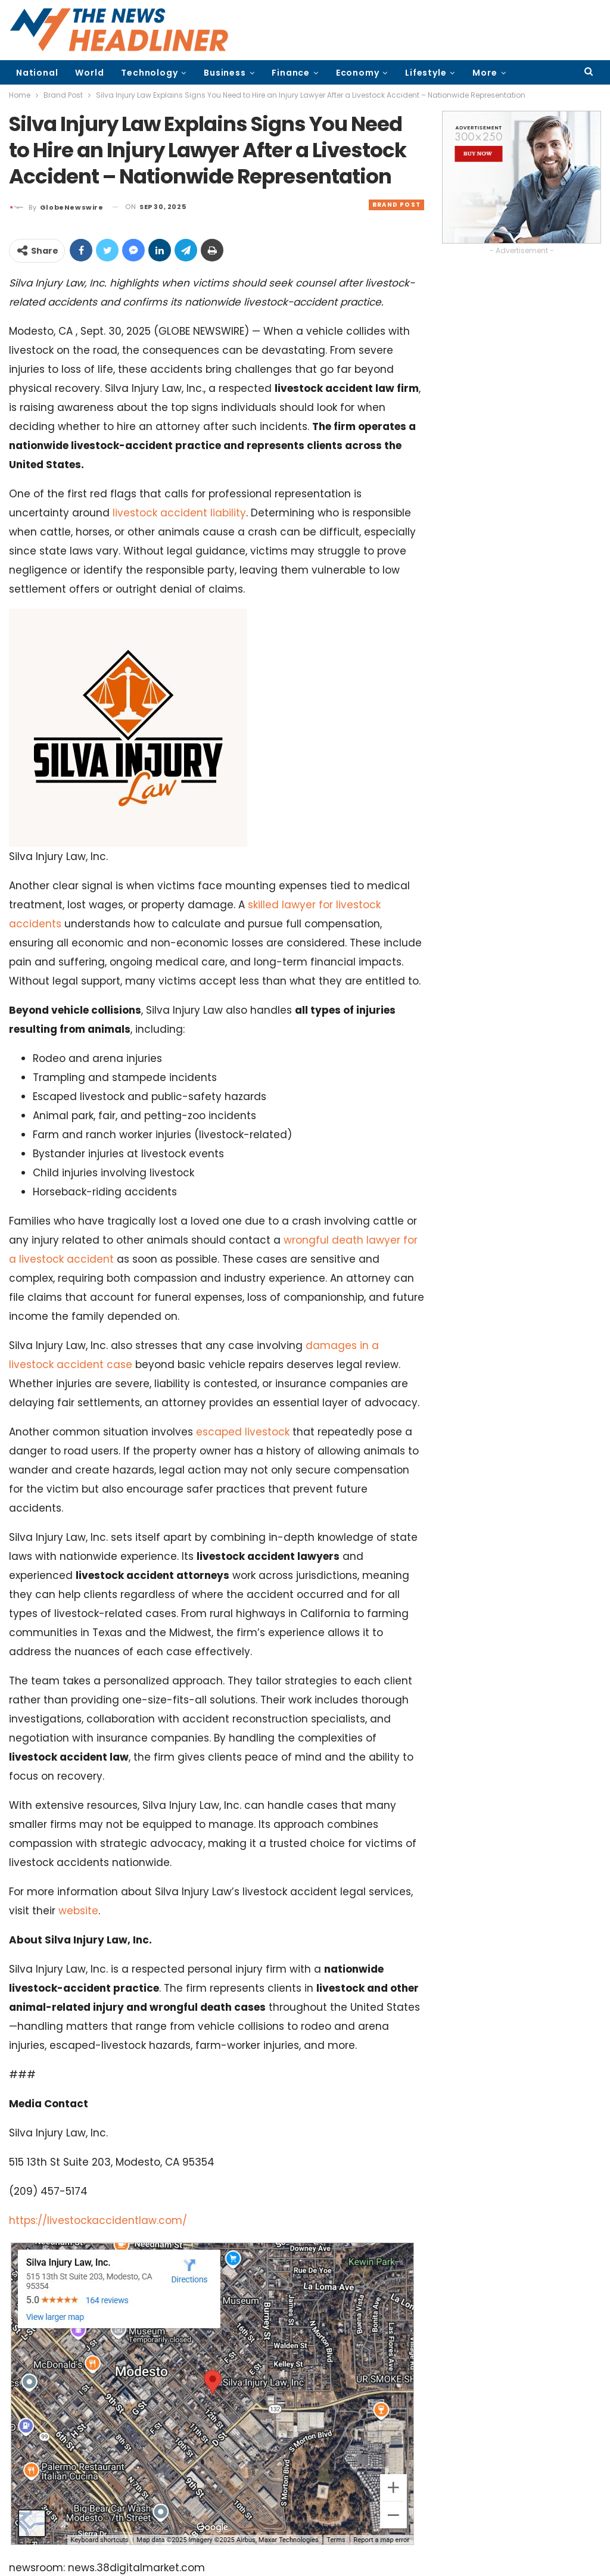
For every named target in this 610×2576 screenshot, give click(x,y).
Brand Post (396, 204)
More (484, 73)
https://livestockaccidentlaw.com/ (98, 2220)
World (89, 73)
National (37, 73)
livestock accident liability (179, 513)
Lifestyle (425, 73)
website (78, 1911)
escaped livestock (243, 1432)
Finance (291, 73)
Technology (149, 73)
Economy (357, 73)
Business (224, 73)
